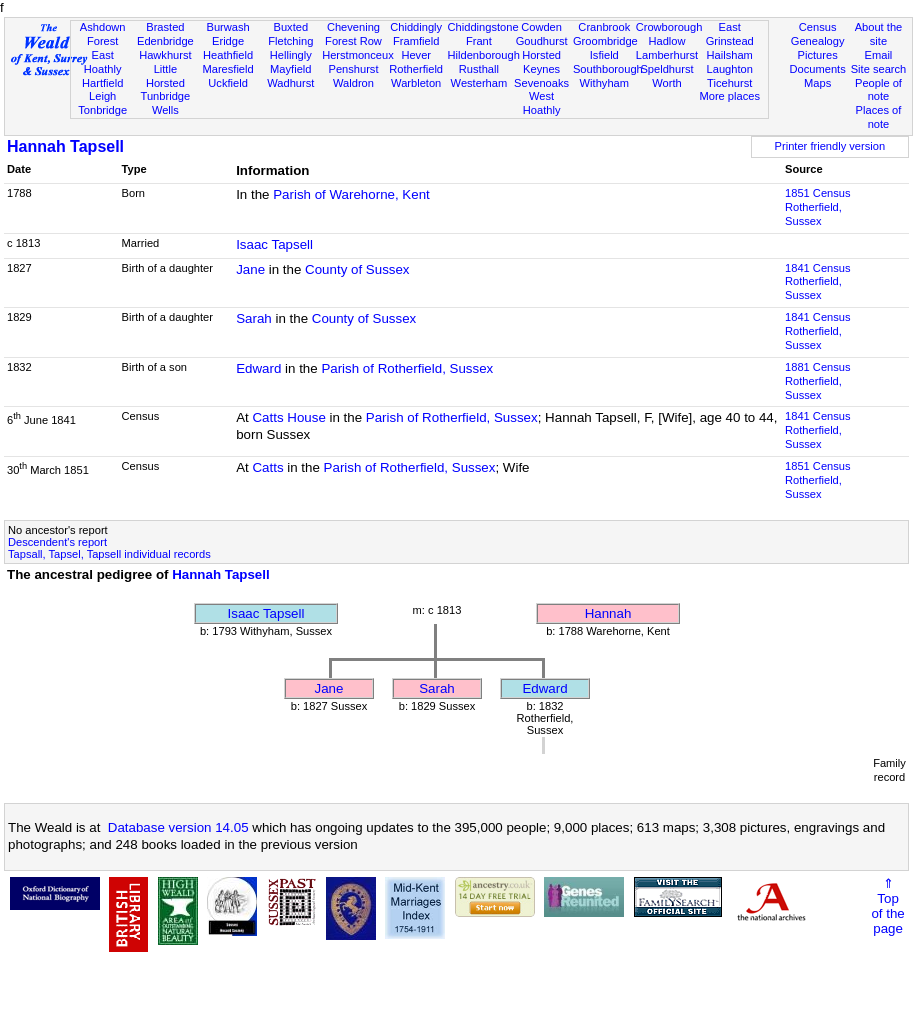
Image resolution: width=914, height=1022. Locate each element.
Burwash (227, 27)
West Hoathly (542, 103)
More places (729, 96)
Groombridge (605, 41)
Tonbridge (102, 110)
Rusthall (479, 69)
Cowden (541, 27)
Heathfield (228, 55)
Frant (479, 41)
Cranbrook (604, 27)
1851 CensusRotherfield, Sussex (817, 207)
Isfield (604, 55)
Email (879, 55)
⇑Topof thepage (887, 906)
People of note (878, 90)
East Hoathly (103, 62)
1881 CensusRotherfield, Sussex (817, 381)
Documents (818, 69)
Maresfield (227, 69)
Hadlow (666, 41)
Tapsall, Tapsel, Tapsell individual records (109, 554)
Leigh (102, 96)
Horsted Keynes (541, 62)
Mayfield (290, 69)
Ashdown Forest (103, 34)
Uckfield (228, 83)
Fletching (290, 41)
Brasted (165, 27)
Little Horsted (165, 76)
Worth (666, 83)
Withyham (604, 83)
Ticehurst (729, 83)
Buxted (290, 27)
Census (818, 27)
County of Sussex (357, 269)
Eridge (228, 41)
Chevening (353, 27)
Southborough (608, 69)
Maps (817, 83)
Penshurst (353, 69)
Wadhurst (290, 83)
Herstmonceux (358, 55)
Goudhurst (542, 41)
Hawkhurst (165, 55)
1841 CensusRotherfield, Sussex (817, 282)
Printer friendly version (830, 146)
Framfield (416, 41)
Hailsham (730, 55)
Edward (258, 368)
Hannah (608, 613)
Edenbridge (165, 41)
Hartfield (102, 83)
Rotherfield (416, 69)
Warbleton (416, 83)
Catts (267, 467)
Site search (879, 69)
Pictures (818, 55)
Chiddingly (416, 27)
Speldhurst (666, 69)
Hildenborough (484, 55)
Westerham (479, 83)
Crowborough (669, 27)
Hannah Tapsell (65, 146)
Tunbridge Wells (166, 103)
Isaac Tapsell (274, 244)
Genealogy (818, 41)
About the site (879, 34)
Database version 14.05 (178, 827)
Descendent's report (57, 542)
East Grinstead (730, 34)
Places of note (879, 117)
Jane (250, 269)
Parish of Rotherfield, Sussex (407, 368)
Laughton (730, 69)
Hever (416, 55)
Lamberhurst (667, 55)
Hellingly (291, 55)
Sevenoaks (541, 83)
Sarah (254, 318)
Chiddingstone (483, 27)
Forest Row (353, 41)
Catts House (288, 417)
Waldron (353, 83)
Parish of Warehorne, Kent (351, 194)
